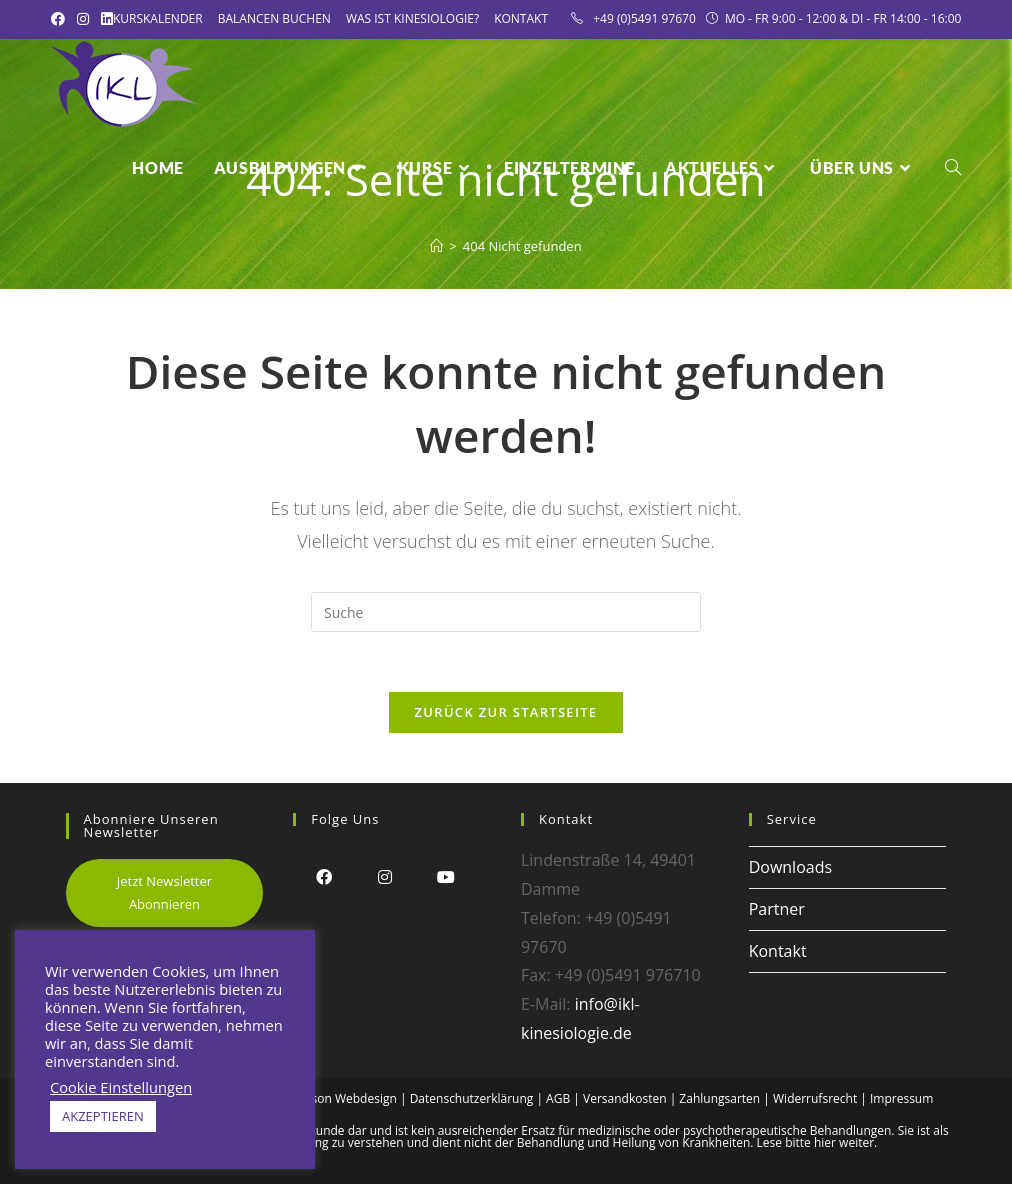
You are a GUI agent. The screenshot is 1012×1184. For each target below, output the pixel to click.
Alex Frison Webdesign (334, 1098)
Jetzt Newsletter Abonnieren (164, 892)
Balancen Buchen (274, 18)
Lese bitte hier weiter (816, 1142)
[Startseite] (436, 246)
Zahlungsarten (719, 1098)
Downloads (790, 867)
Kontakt (521, 18)
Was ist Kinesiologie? (412, 18)
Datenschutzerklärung (472, 1098)
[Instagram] (384, 876)
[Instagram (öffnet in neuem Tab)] (83, 19)
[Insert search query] (506, 612)
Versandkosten (625, 1098)
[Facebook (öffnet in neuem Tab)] (61, 19)
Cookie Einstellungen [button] (121, 1087)
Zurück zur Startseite (506, 712)
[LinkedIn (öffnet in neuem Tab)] (107, 19)
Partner (777, 909)
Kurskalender (158, 18)
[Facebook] (323, 876)
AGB (558, 1098)
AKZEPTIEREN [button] (103, 1116)
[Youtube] (445, 876)
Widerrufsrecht (815, 1098)
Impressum (901, 1098)
